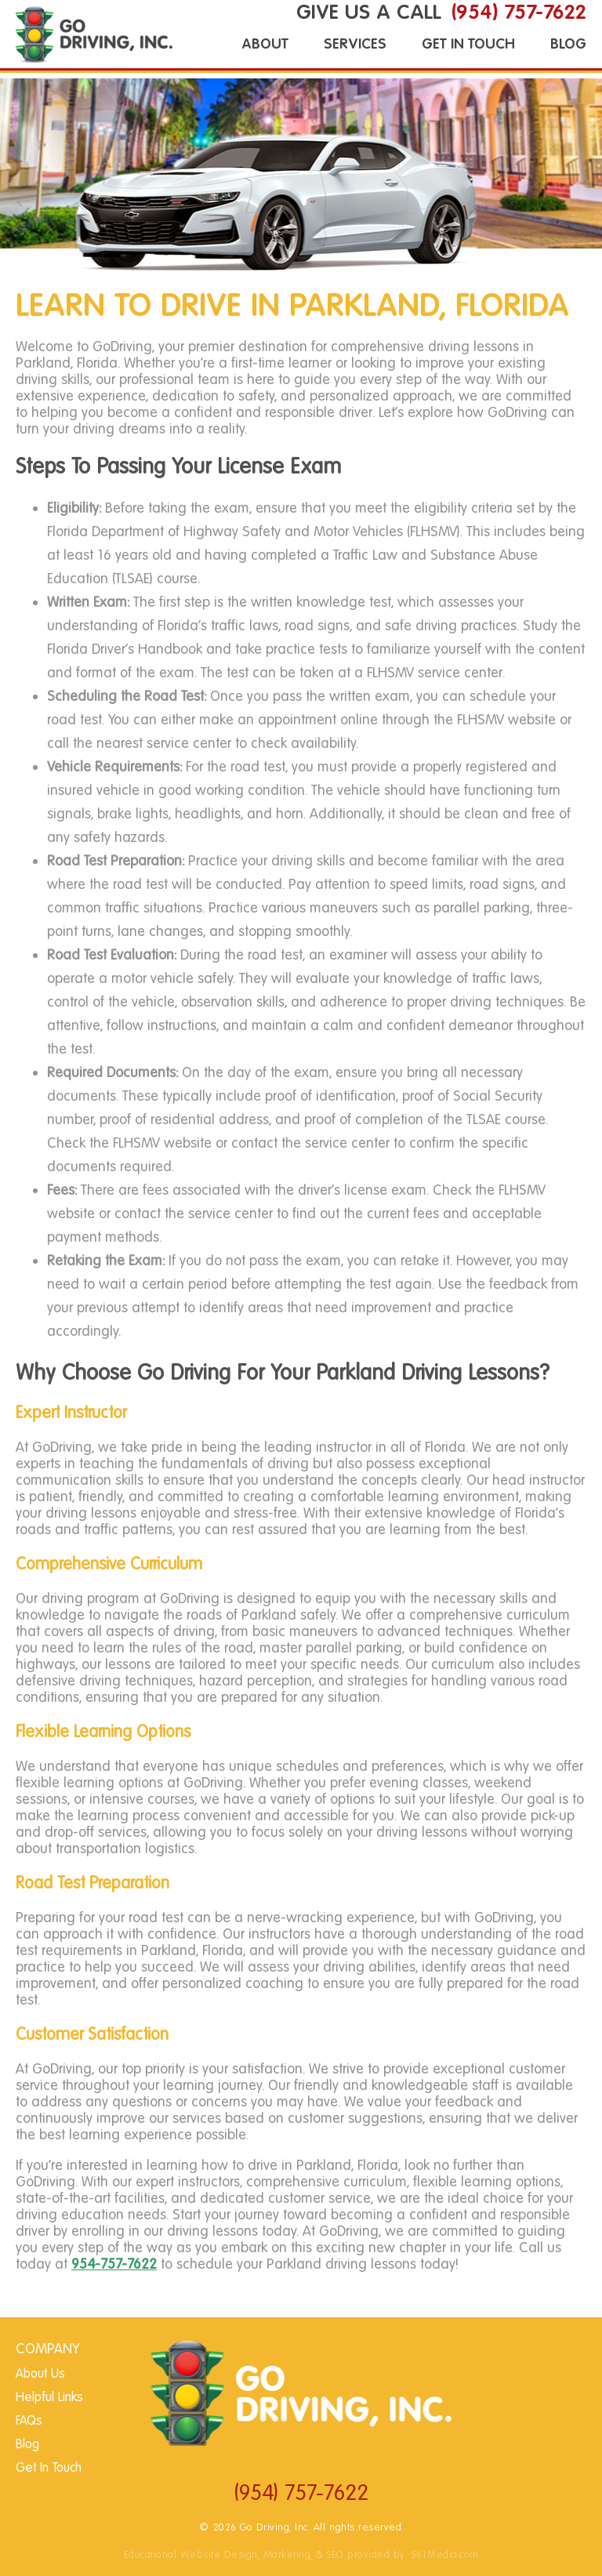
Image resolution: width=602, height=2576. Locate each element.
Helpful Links (49, 2397)
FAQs (29, 2421)
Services (355, 43)
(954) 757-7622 (301, 2492)
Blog (568, 43)
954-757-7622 (114, 2263)
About (264, 43)
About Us (40, 2374)
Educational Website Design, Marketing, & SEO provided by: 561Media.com (301, 2554)
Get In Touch (468, 43)
